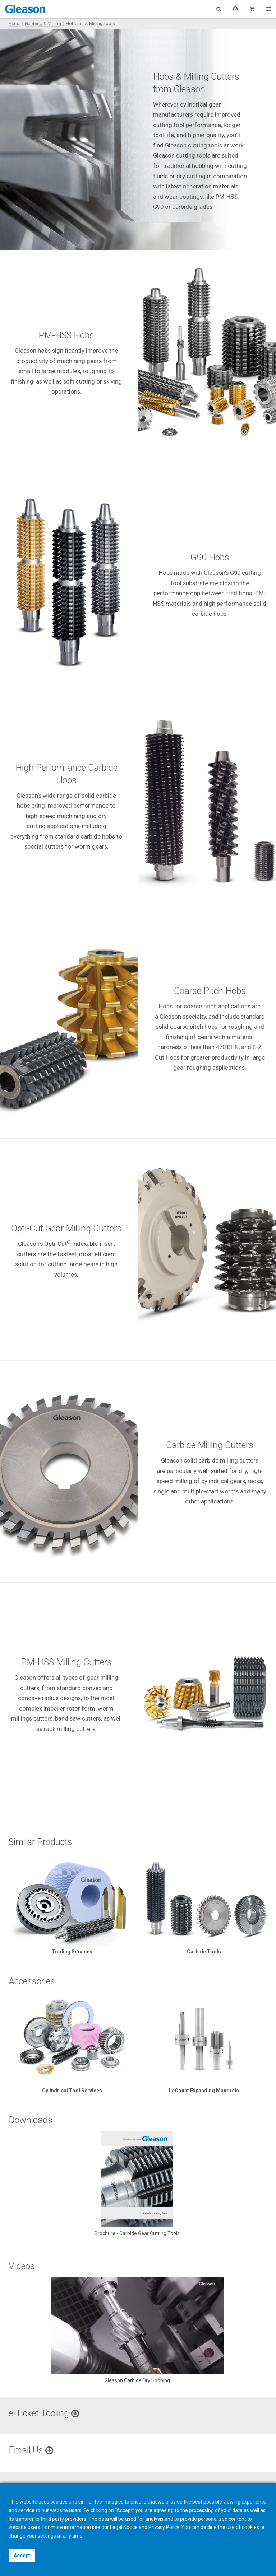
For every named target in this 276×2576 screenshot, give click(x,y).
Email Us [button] (31, 2450)
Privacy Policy (163, 2527)
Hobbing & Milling (43, 23)
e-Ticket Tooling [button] (44, 2413)
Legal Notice (124, 2527)
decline (209, 2527)
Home (14, 23)
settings (47, 2536)
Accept (22, 2555)
